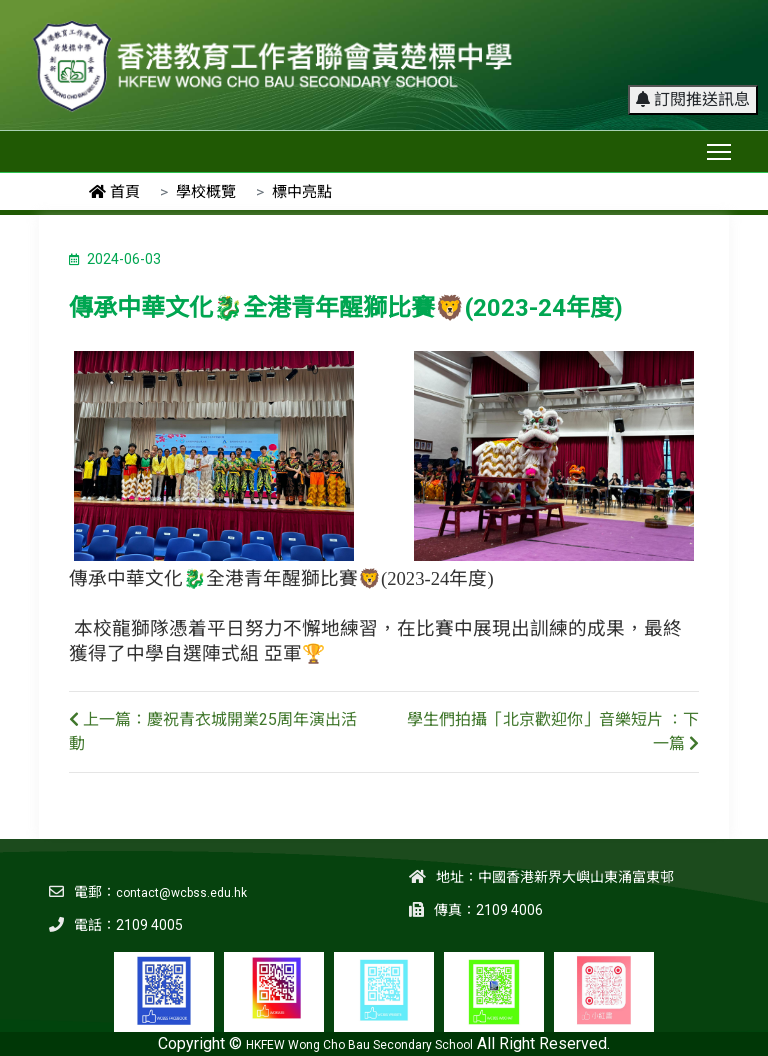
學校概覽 (206, 192)
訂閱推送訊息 (693, 99)
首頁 (114, 192)
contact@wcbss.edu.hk (181, 893)
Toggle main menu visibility (720, 147)
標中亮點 (302, 192)
